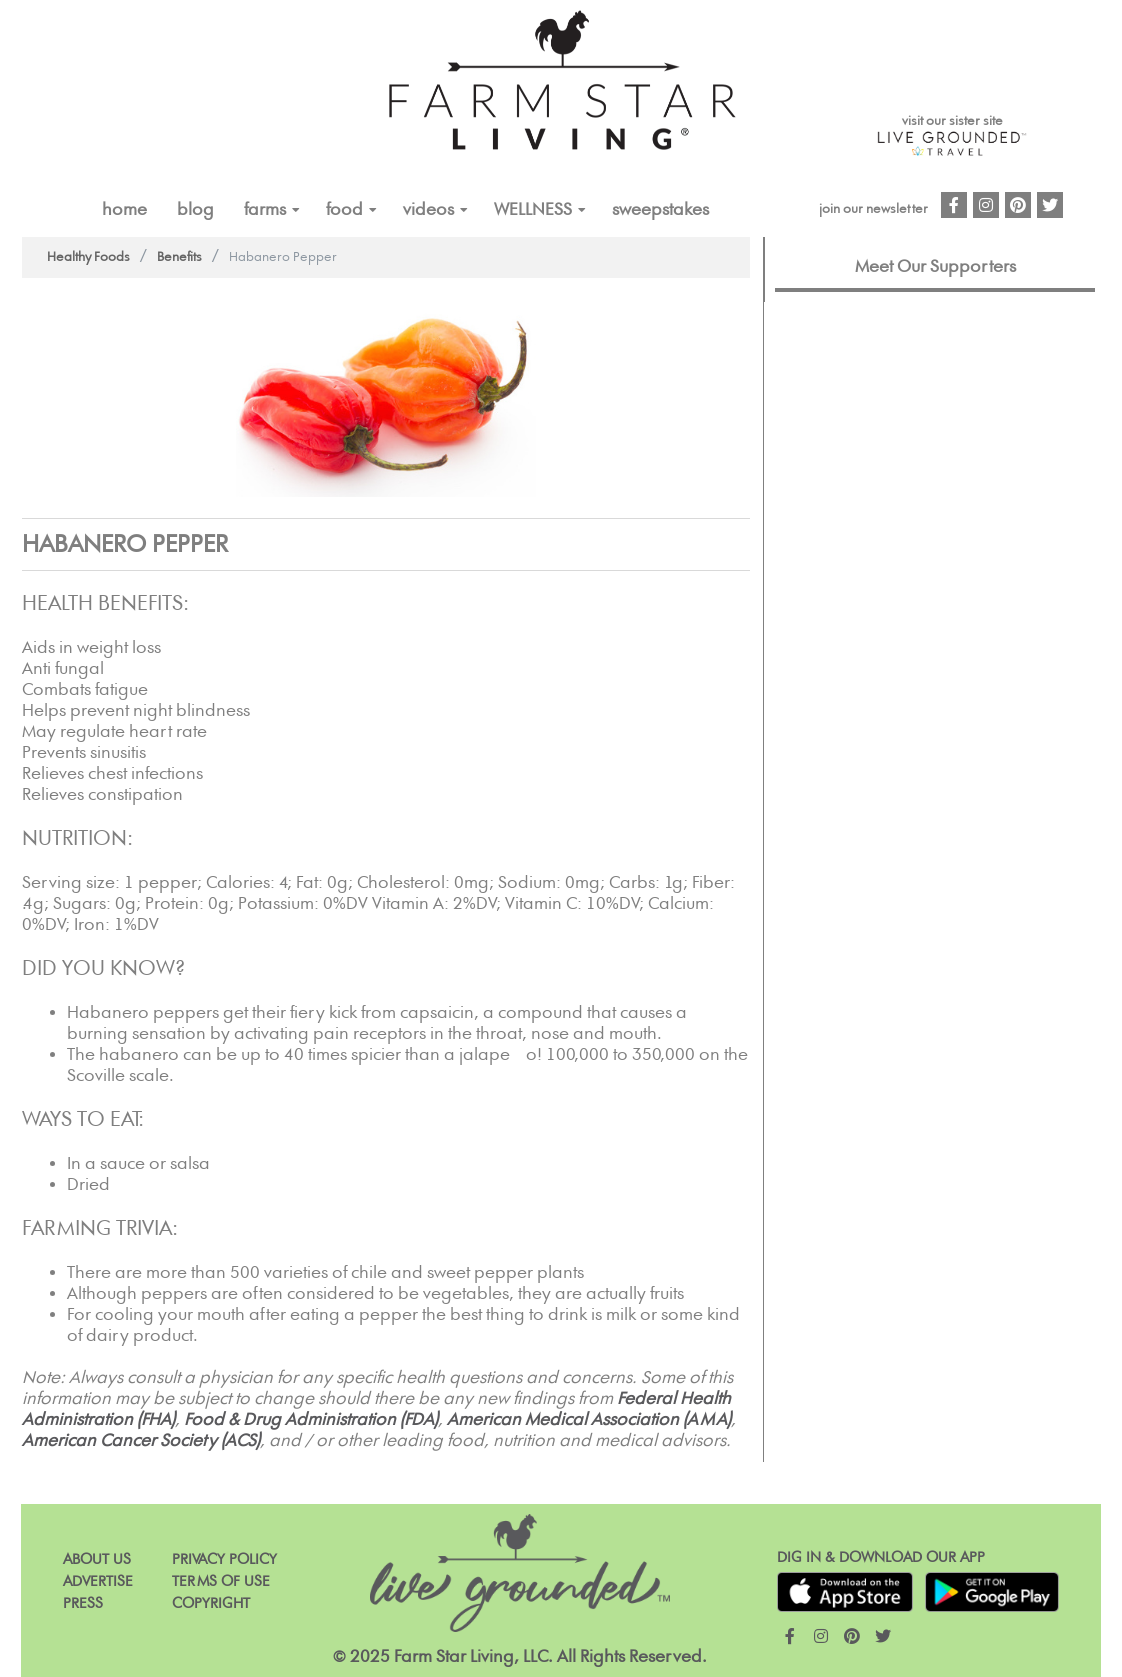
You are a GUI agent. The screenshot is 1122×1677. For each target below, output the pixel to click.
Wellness (533, 210)
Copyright (211, 1603)
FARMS (265, 210)
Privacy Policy (224, 1559)
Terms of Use (221, 1581)
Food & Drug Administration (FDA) (311, 1420)
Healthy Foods (88, 257)
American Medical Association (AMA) (589, 1420)
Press (83, 1603)
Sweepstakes (660, 210)
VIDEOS (428, 210)
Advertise (98, 1581)
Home (124, 210)
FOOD (344, 210)
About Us (97, 1559)
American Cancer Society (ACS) (141, 1441)
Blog (195, 210)
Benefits (179, 257)
